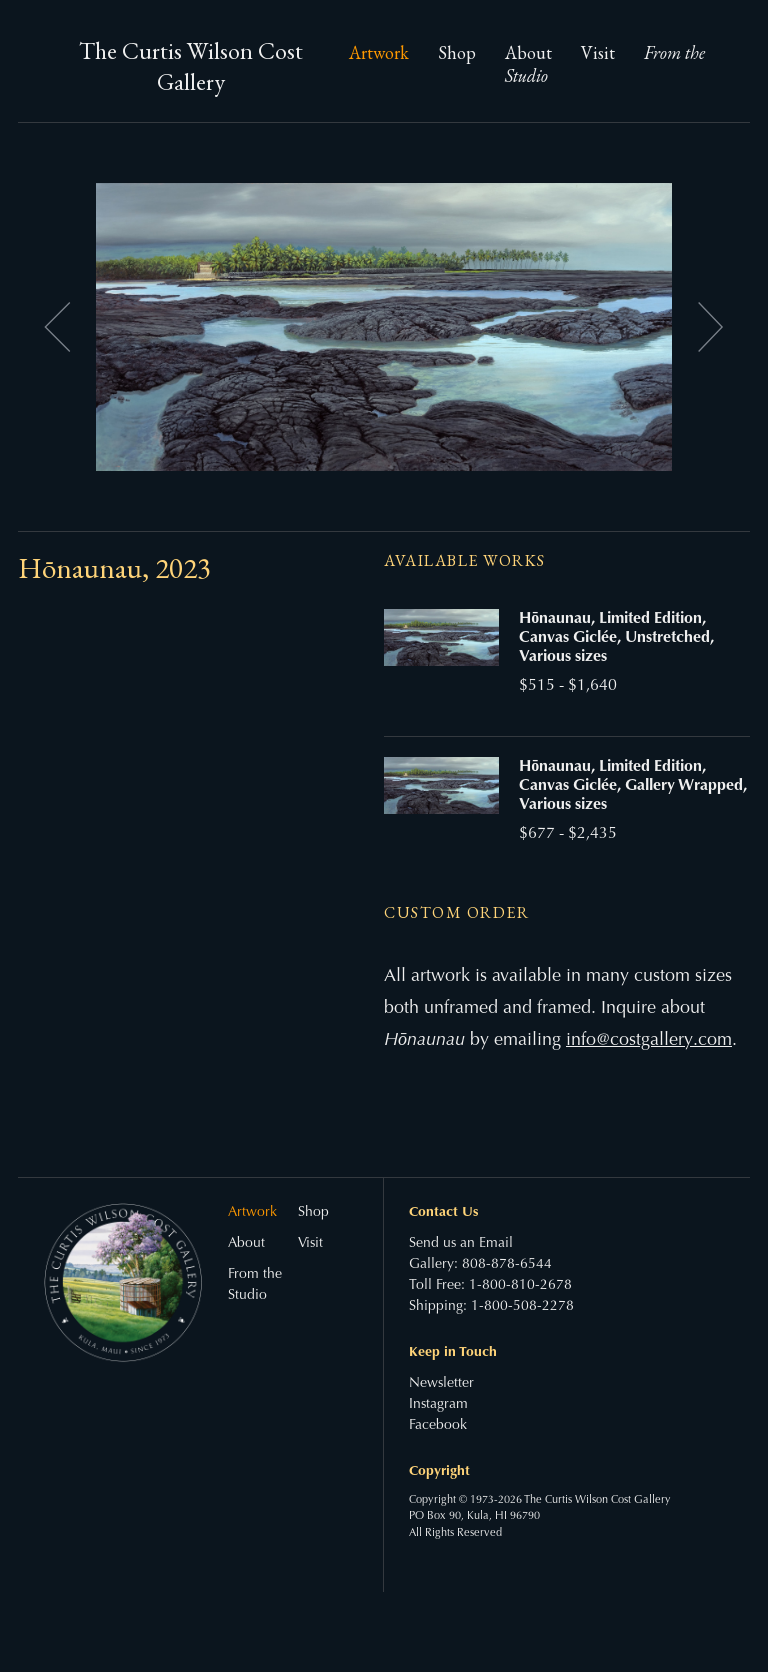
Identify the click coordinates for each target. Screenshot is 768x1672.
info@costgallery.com (649, 1041)
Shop (457, 52)
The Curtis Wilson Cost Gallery (191, 66)
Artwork (379, 52)
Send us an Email (461, 1244)
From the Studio (255, 1285)
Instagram (438, 1405)
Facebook (438, 1426)
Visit (598, 52)
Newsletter (441, 1384)
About (528, 52)
